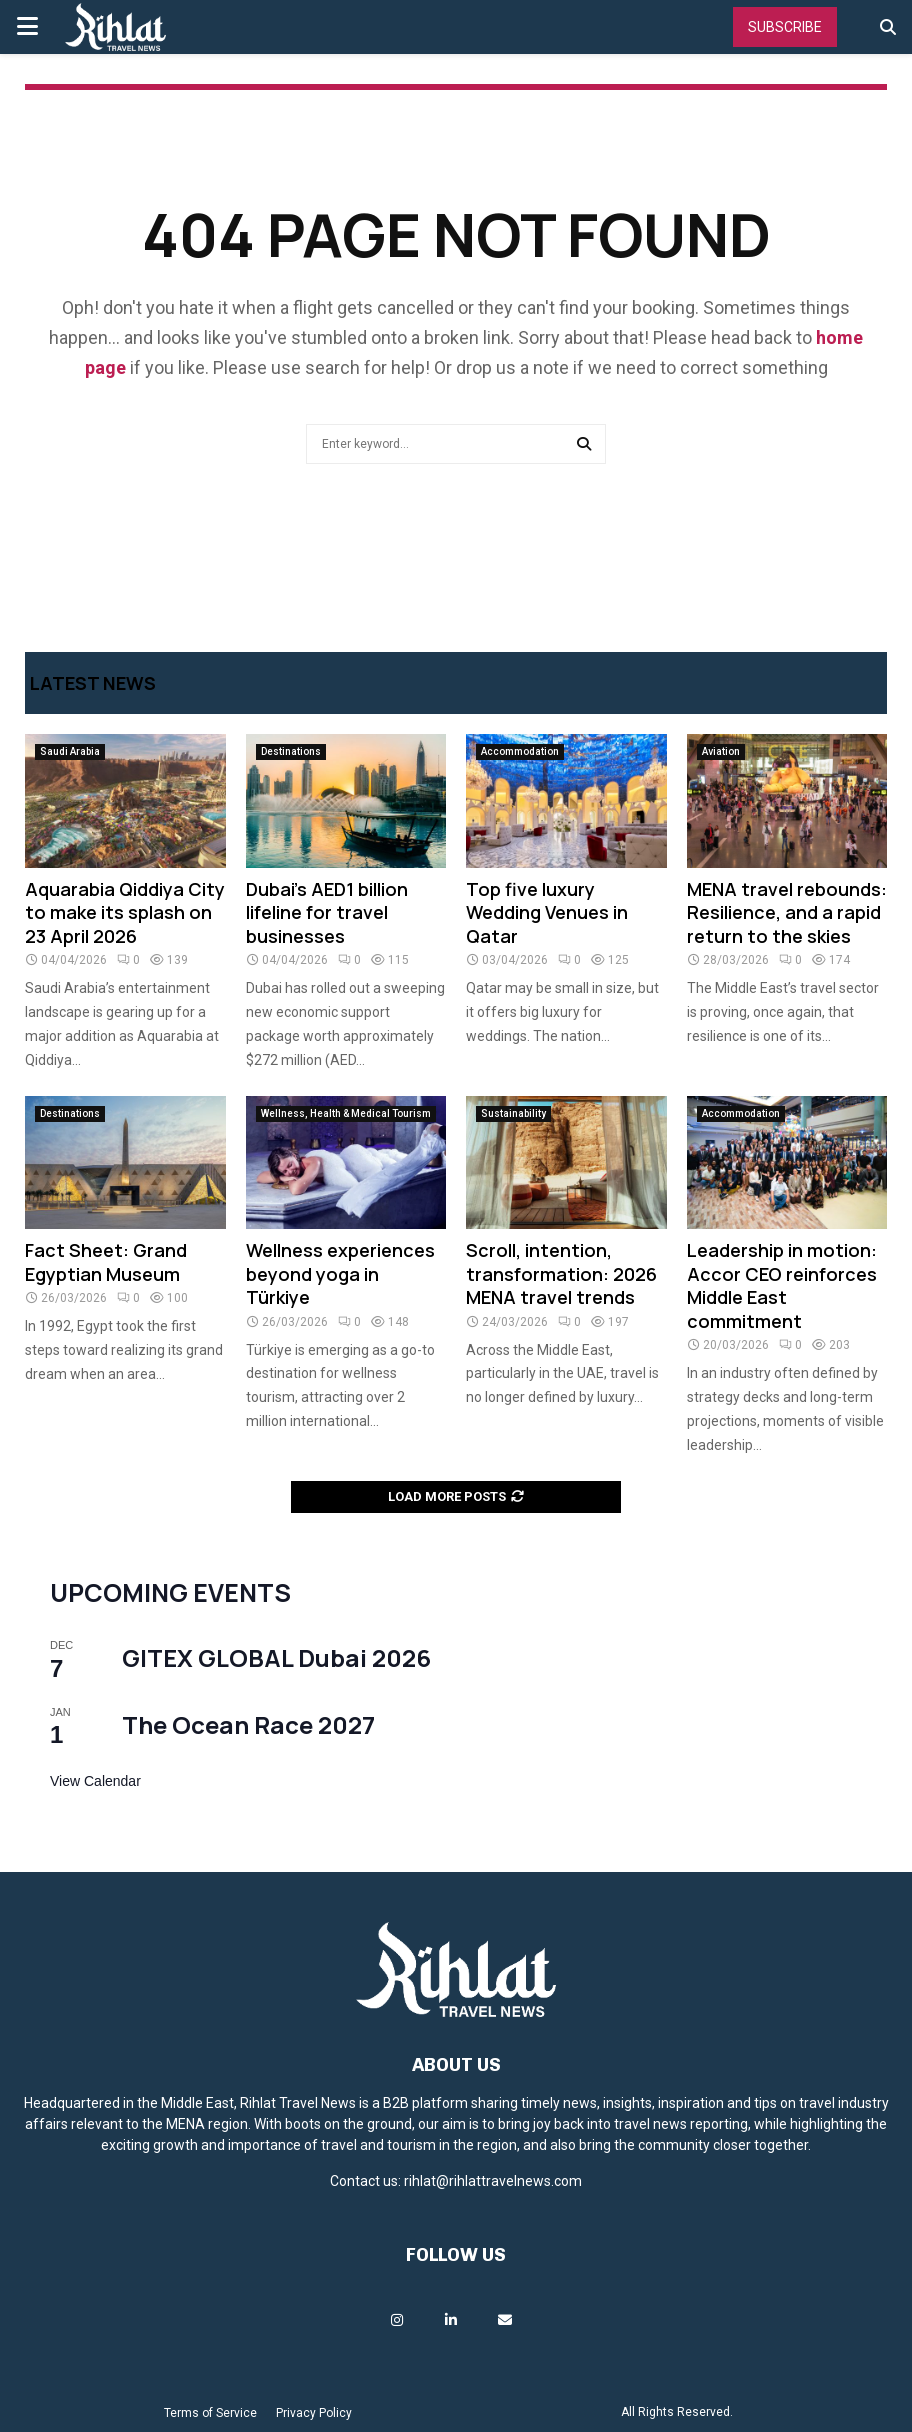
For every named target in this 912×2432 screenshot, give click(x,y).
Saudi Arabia (70, 751)
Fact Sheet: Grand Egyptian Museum (106, 1261)
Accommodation (520, 751)
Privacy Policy (314, 2413)
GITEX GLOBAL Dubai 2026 (276, 1657)
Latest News (93, 683)
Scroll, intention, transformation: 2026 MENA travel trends (561, 1273)
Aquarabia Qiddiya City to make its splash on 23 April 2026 (125, 912)
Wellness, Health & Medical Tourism (346, 1113)
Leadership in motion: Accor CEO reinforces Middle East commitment (782, 1285)
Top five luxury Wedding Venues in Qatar (547, 912)
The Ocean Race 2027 (248, 1724)
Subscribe (785, 27)
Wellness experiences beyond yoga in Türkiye (340, 1273)
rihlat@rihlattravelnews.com (493, 2181)
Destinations (291, 751)
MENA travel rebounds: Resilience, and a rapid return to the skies (787, 912)
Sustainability (513, 1113)
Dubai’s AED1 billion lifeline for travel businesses (327, 912)
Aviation (721, 751)
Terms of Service (210, 2413)
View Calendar (95, 1781)
